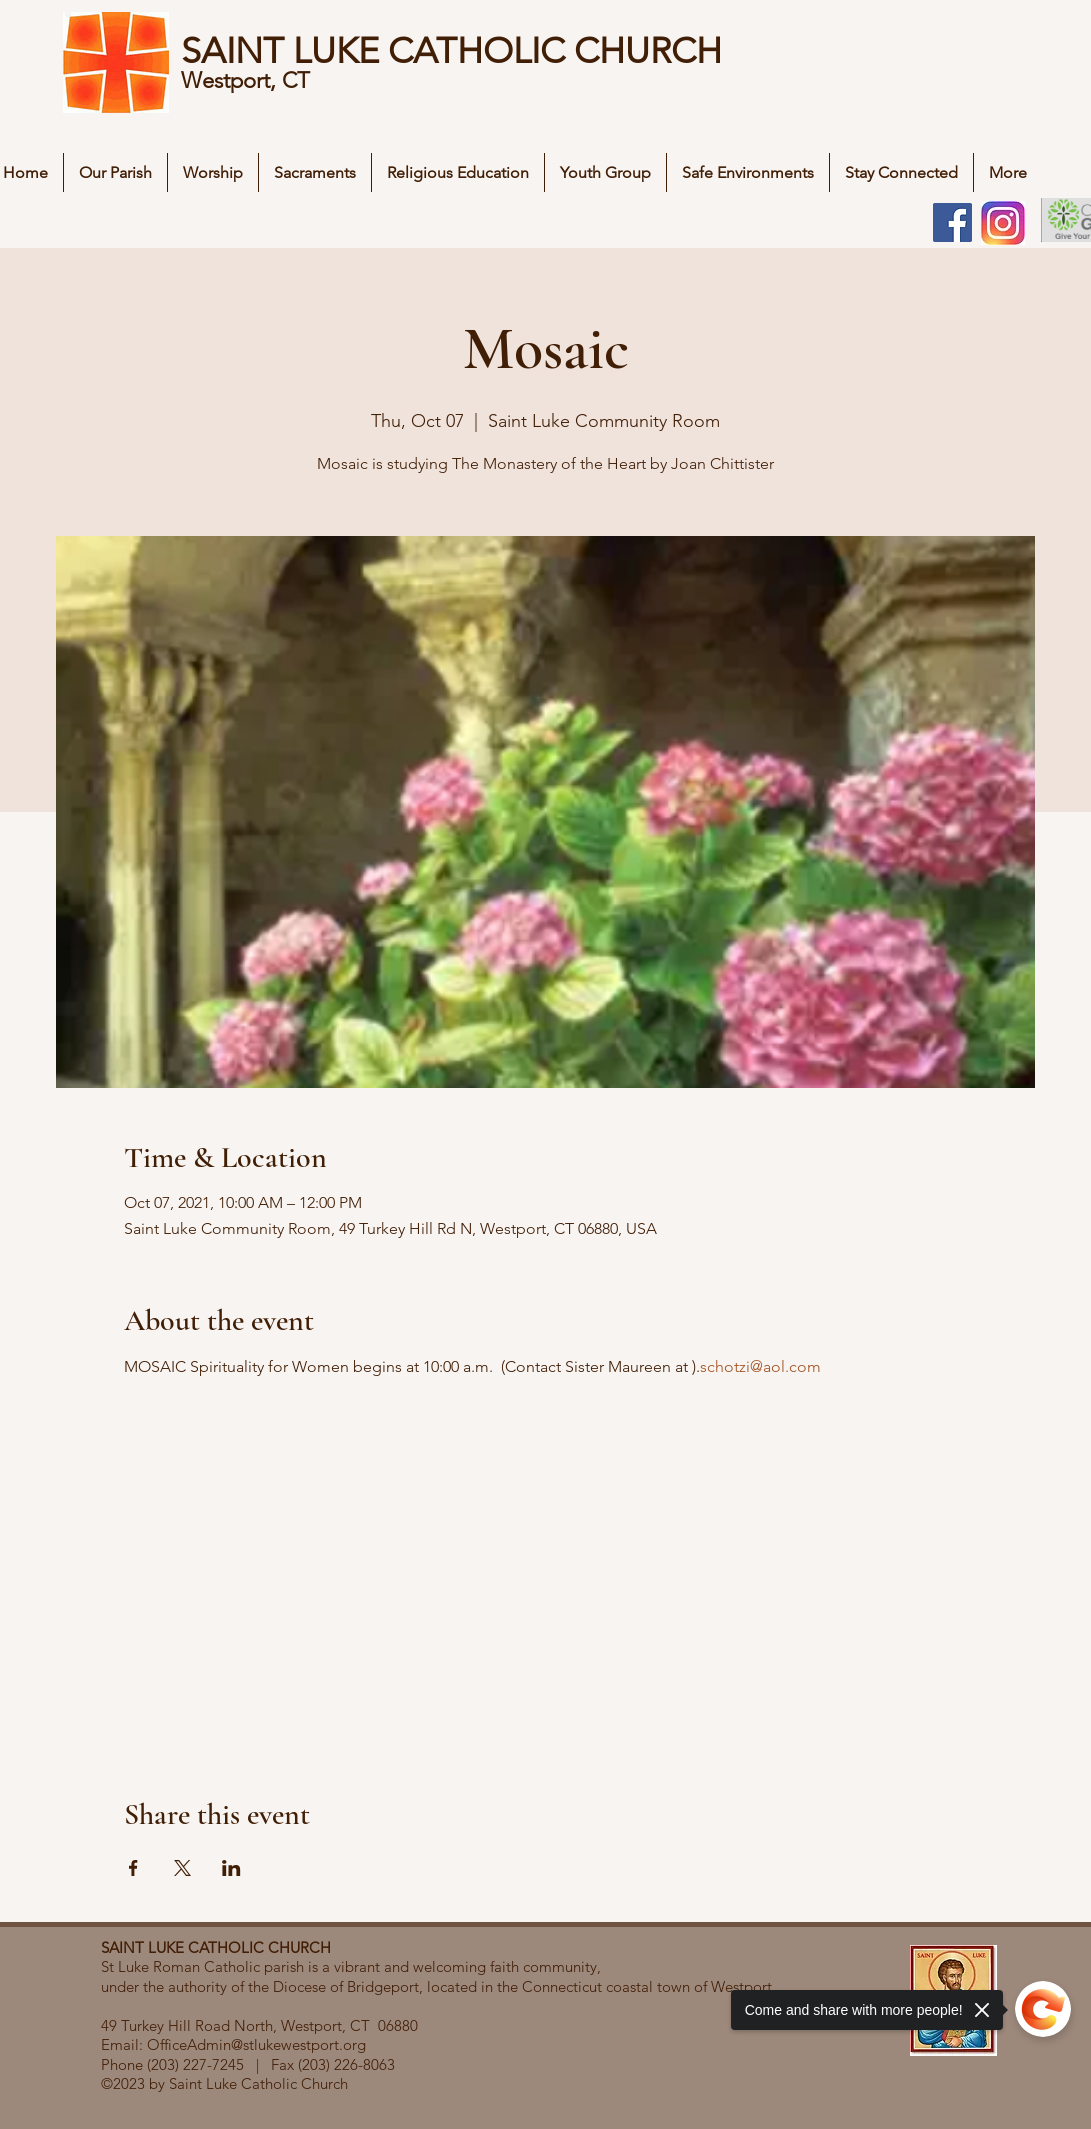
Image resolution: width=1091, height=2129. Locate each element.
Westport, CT (248, 80)
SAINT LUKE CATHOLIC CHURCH (451, 50)
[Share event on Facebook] (133, 1868)
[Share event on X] (182, 1868)
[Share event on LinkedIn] (231, 1868)
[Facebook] (952, 222)
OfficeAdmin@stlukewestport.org (256, 2044)
